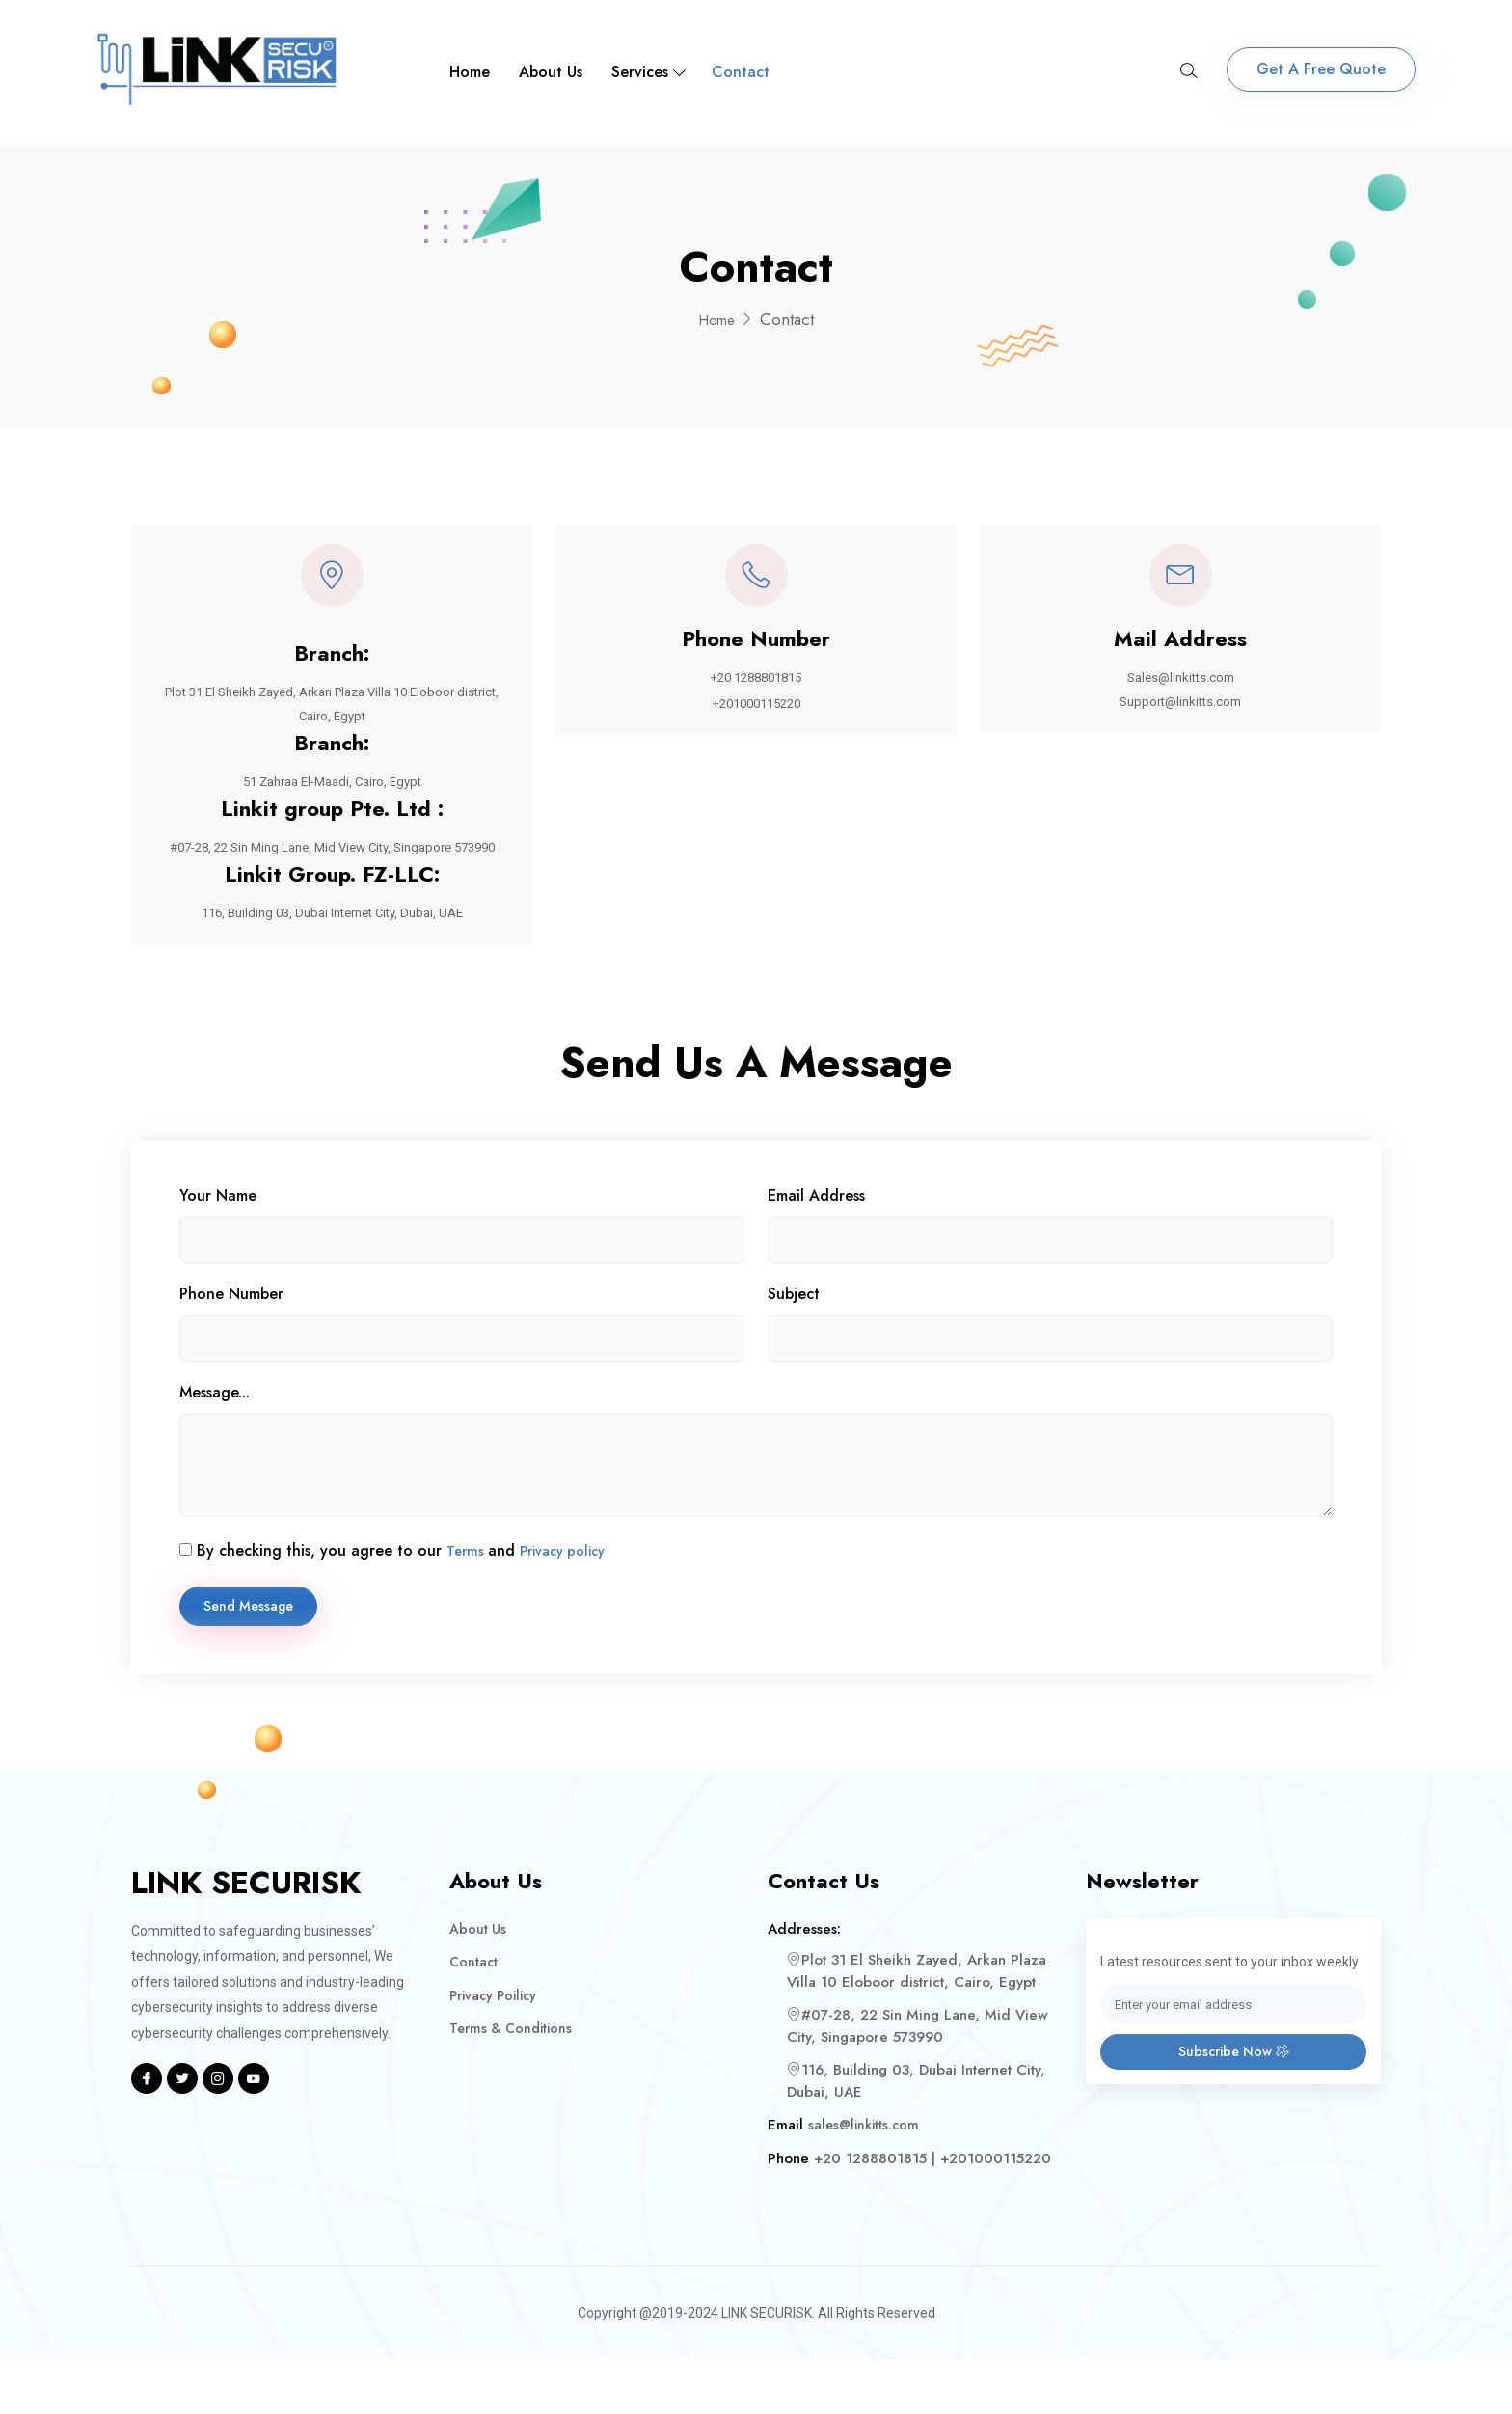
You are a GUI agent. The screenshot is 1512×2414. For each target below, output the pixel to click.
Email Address (816, 1245)
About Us (550, 72)
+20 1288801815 (756, 688)
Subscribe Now (1233, 2109)
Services (639, 72)
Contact (741, 72)
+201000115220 (756, 715)
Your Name (217, 1245)
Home (469, 72)
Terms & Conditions (514, 2082)
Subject (794, 1343)
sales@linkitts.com (866, 2178)
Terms (468, 1599)
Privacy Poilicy (497, 2049)
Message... (214, 1441)
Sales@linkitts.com (1180, 688)
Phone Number (231, 1343)
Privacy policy (571, 1599)
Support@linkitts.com (1180, 713)
